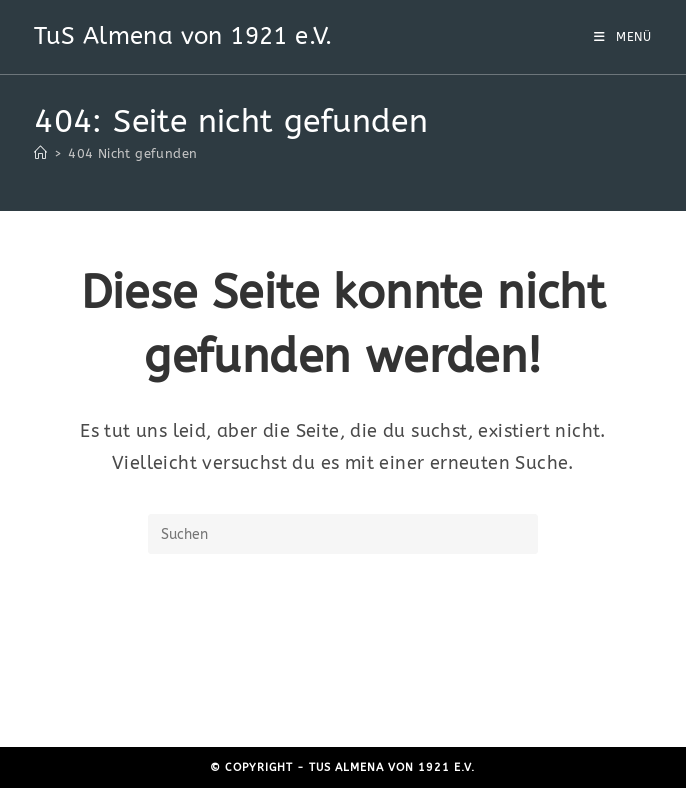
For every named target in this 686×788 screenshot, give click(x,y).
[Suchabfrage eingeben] (343, 534)
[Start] (40, 153)
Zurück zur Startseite (342, 635)
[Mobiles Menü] (623, 37)
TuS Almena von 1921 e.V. (183, 36)
